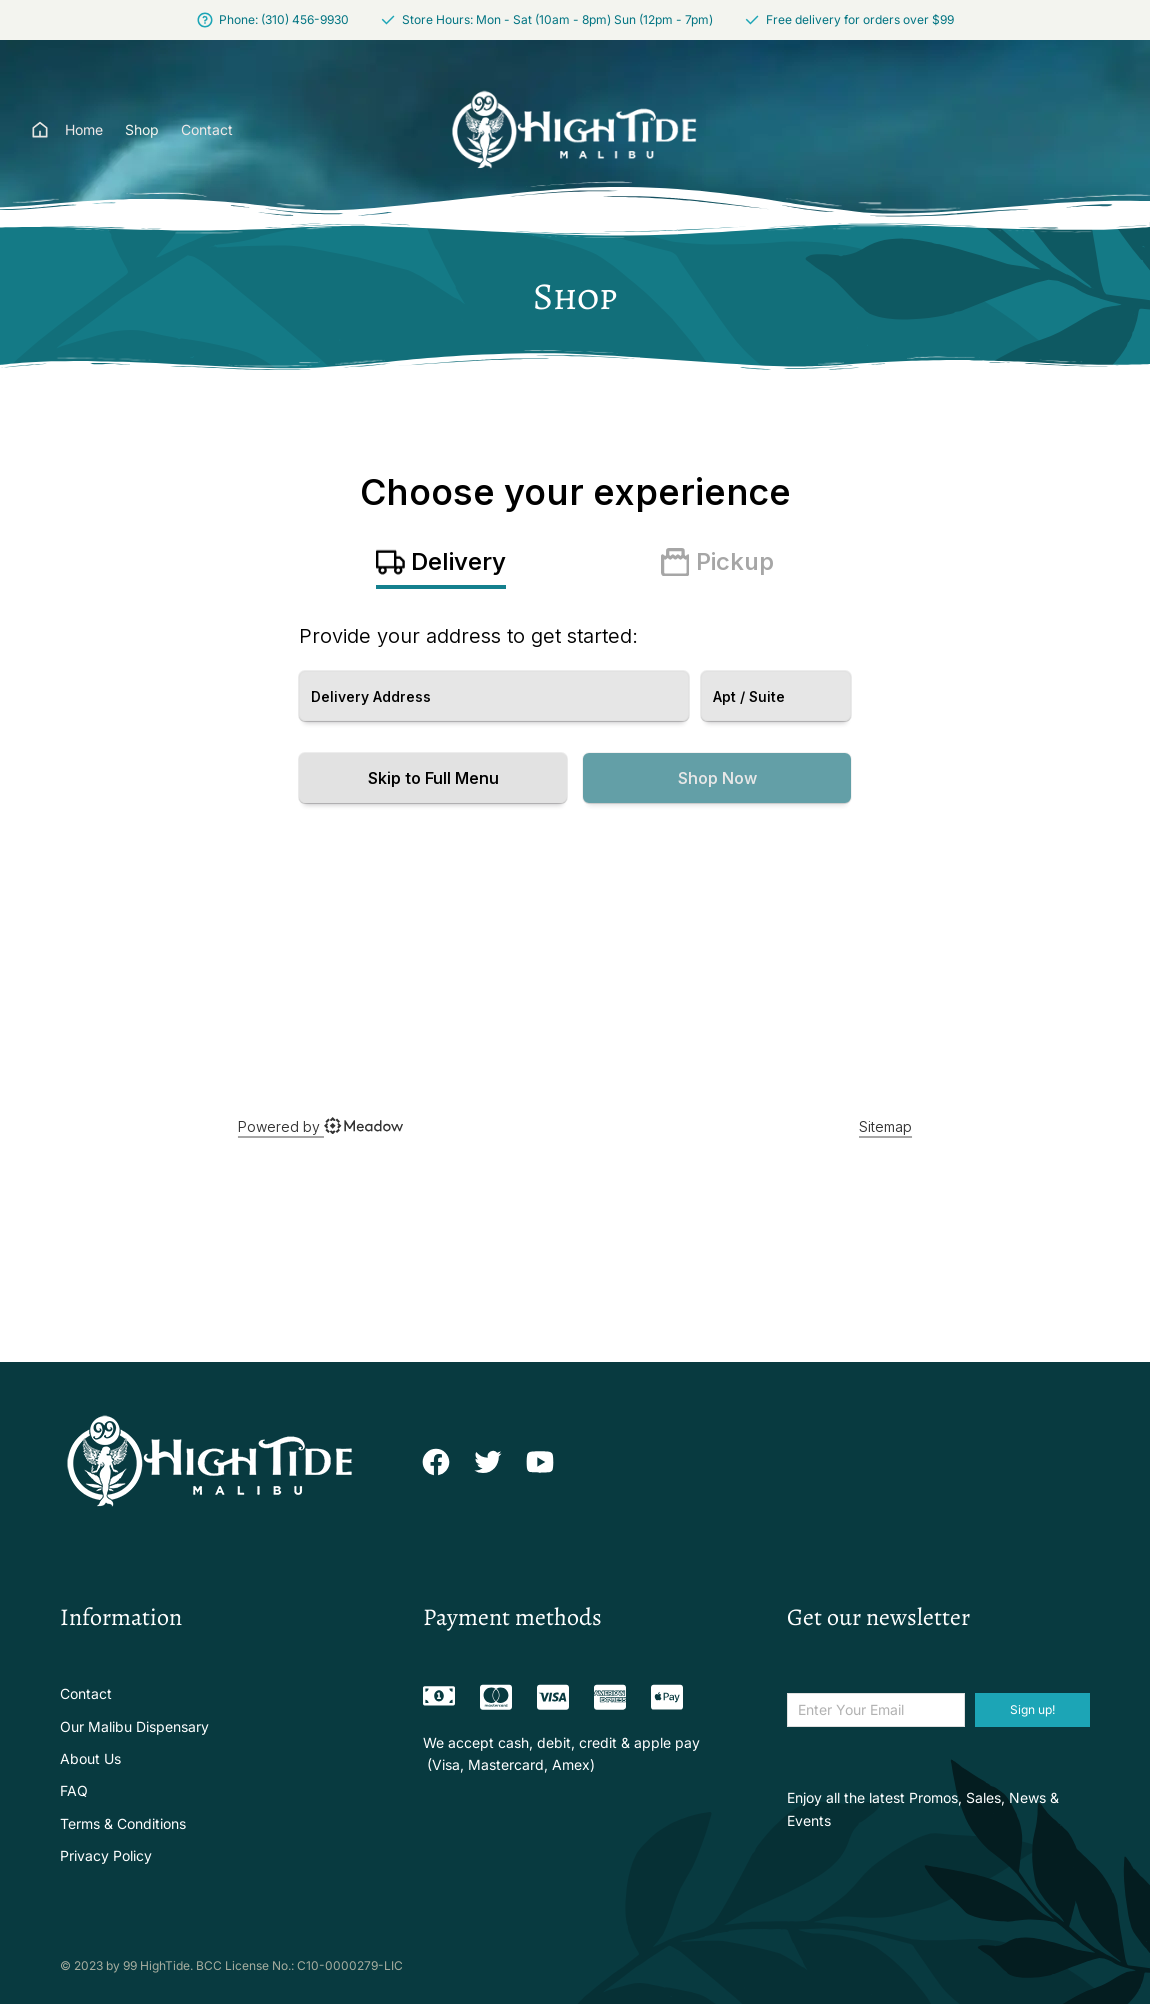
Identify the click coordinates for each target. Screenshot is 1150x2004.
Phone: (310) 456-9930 (284, 19)
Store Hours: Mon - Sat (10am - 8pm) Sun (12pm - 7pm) (557, 19)
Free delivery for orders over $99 (860, 19)
